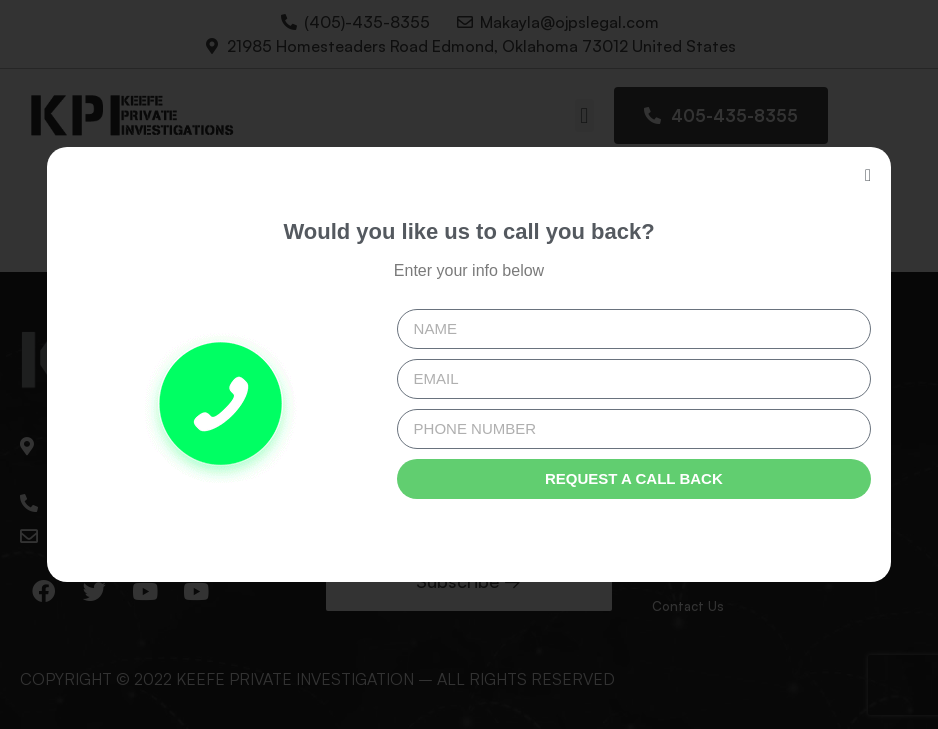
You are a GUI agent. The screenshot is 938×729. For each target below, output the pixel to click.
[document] (469, 364)
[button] (868, 175)
